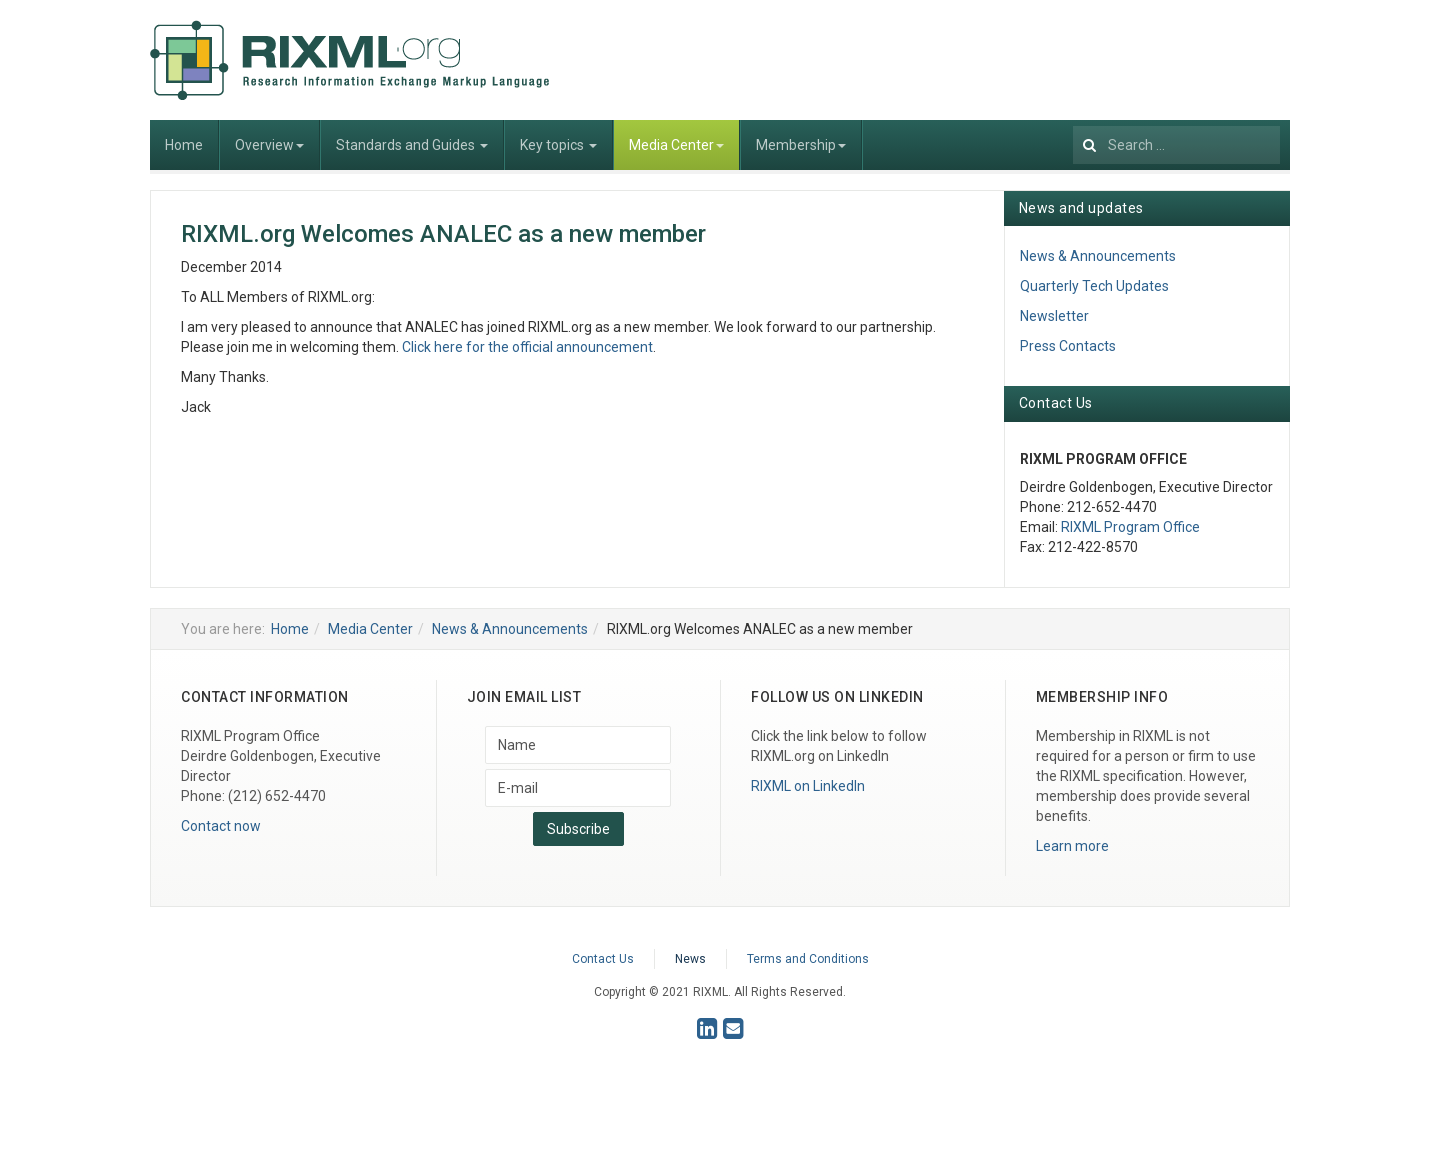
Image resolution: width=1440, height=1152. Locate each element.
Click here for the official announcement (527, 347)
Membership (801, 145)
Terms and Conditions (808, 959)
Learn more (1072, 846)
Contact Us (603, 959)
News (690, 959)
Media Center (676, 145)
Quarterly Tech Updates (1094, 286)
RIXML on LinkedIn (808, 786)
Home (184, 145)
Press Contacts (1068, 346)
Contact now (221, 826)
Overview (269, 145)
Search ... (1073, 120)
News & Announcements (1098, 256)
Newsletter (1054, 316)
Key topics (558, 145)
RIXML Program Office (1130, 527)
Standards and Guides (412, 145)
